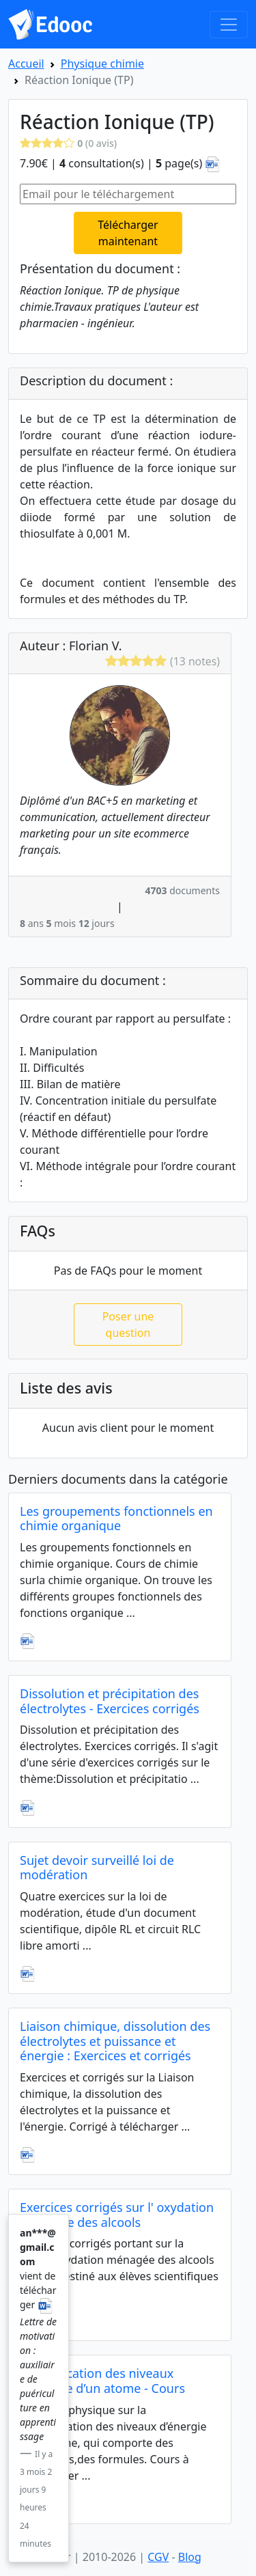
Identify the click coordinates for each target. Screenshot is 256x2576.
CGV (158, 2556)
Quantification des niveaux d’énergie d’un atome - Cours (102, 2380)
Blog (189, 2556)
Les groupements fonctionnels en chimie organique (116, 1518)
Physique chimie (102, 63)
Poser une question (128, 1324)
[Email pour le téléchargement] (128, 194)
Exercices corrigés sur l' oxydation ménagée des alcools (117, 2214)
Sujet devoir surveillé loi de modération (97, 1867)
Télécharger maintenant (128, 233)
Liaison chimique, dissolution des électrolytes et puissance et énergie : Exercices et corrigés (115, 2041)
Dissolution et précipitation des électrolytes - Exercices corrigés (109, 1701)
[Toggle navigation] (229, 24)
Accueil (26, 63)
